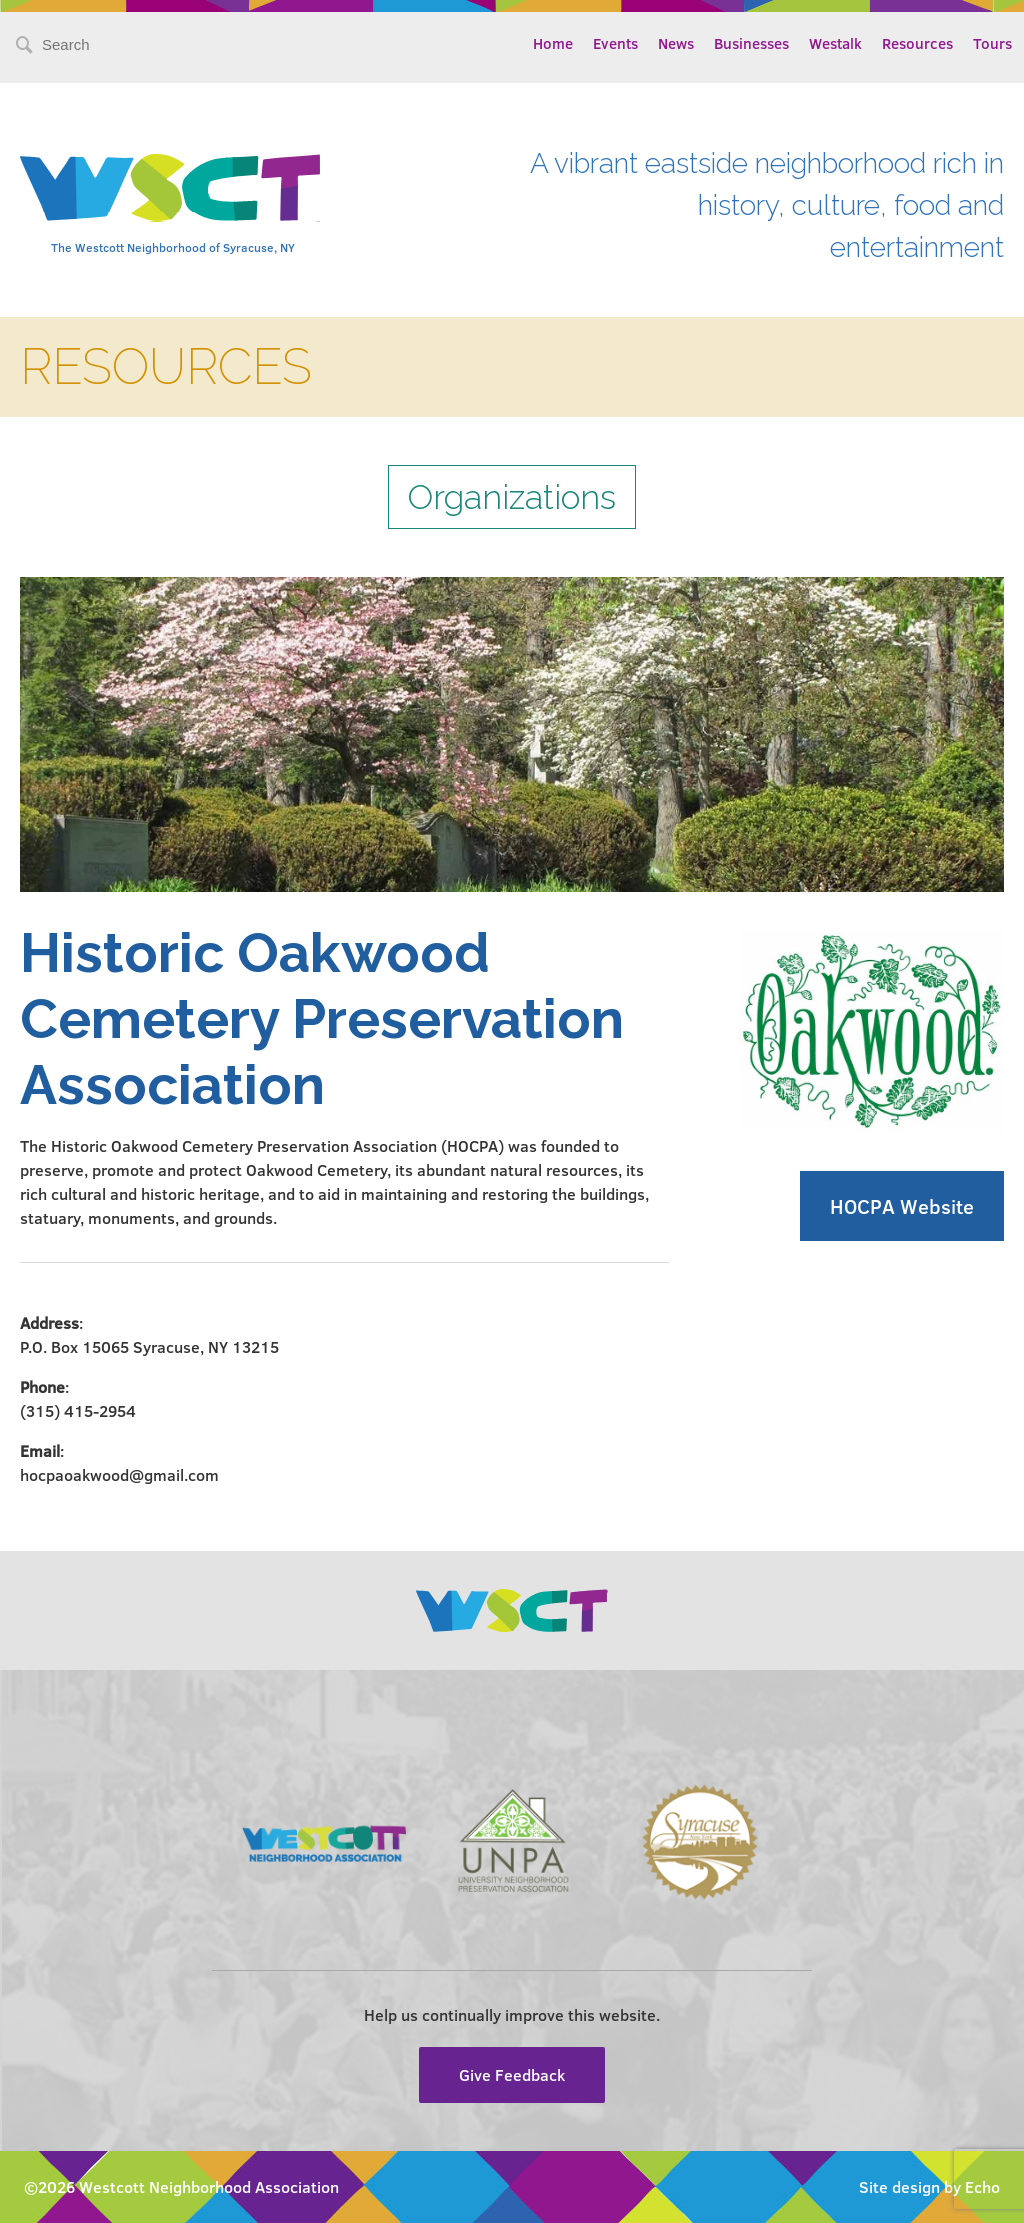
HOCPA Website (902, 1205)
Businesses (751, 43)
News (676, 43)
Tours (992, 43)
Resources (917, 43)
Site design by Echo (929, 2186)
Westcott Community (170, 188)
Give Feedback (512, 2074)
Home (553, 43)
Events (615, 43)
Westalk (835, 43)
